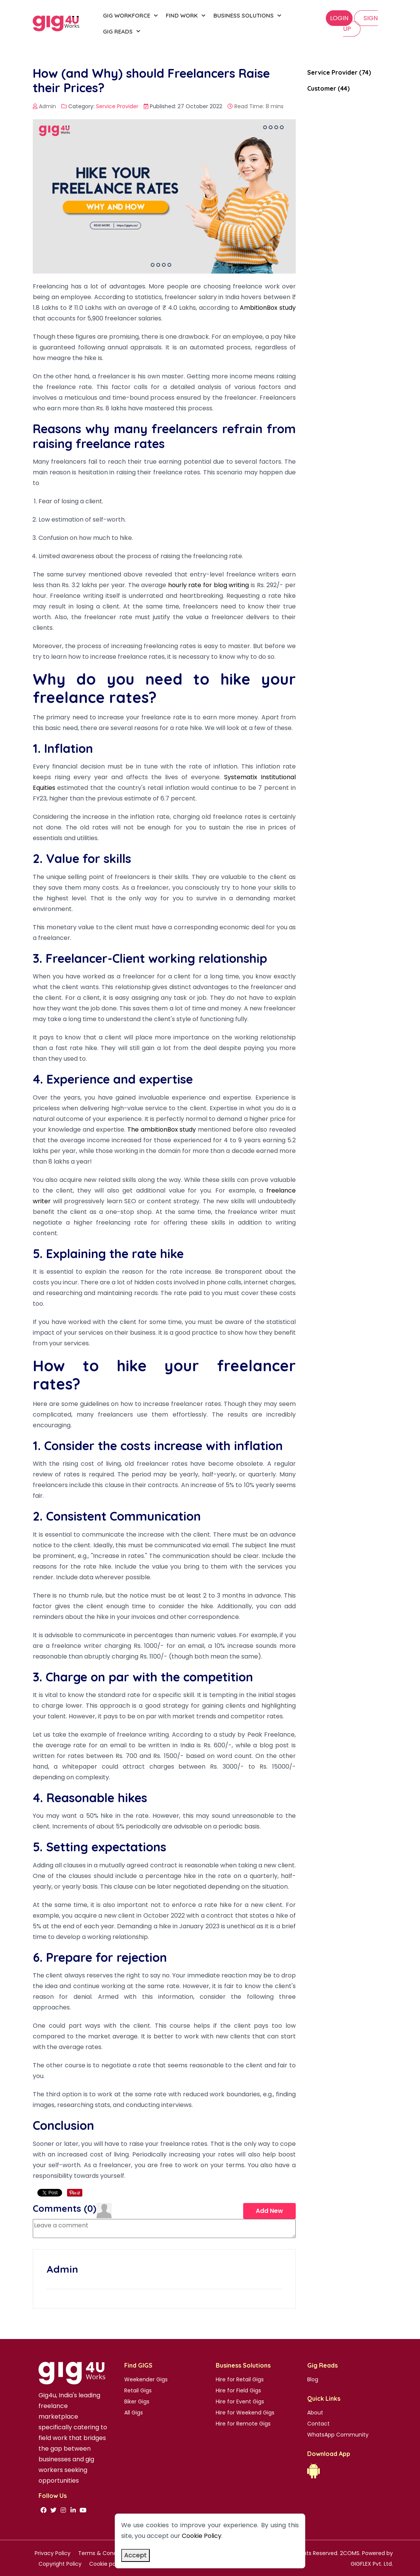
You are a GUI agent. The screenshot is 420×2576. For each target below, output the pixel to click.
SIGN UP (360, 23)
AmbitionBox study (268, 307)
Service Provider (117, 106)
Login (339, 18)
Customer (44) (328, 88)
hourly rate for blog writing (208, 585)
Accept (135, 2555)
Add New (269, 2210)
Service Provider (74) (339, 72)
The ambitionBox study (161, 1129)
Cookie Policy (201, 2535)
